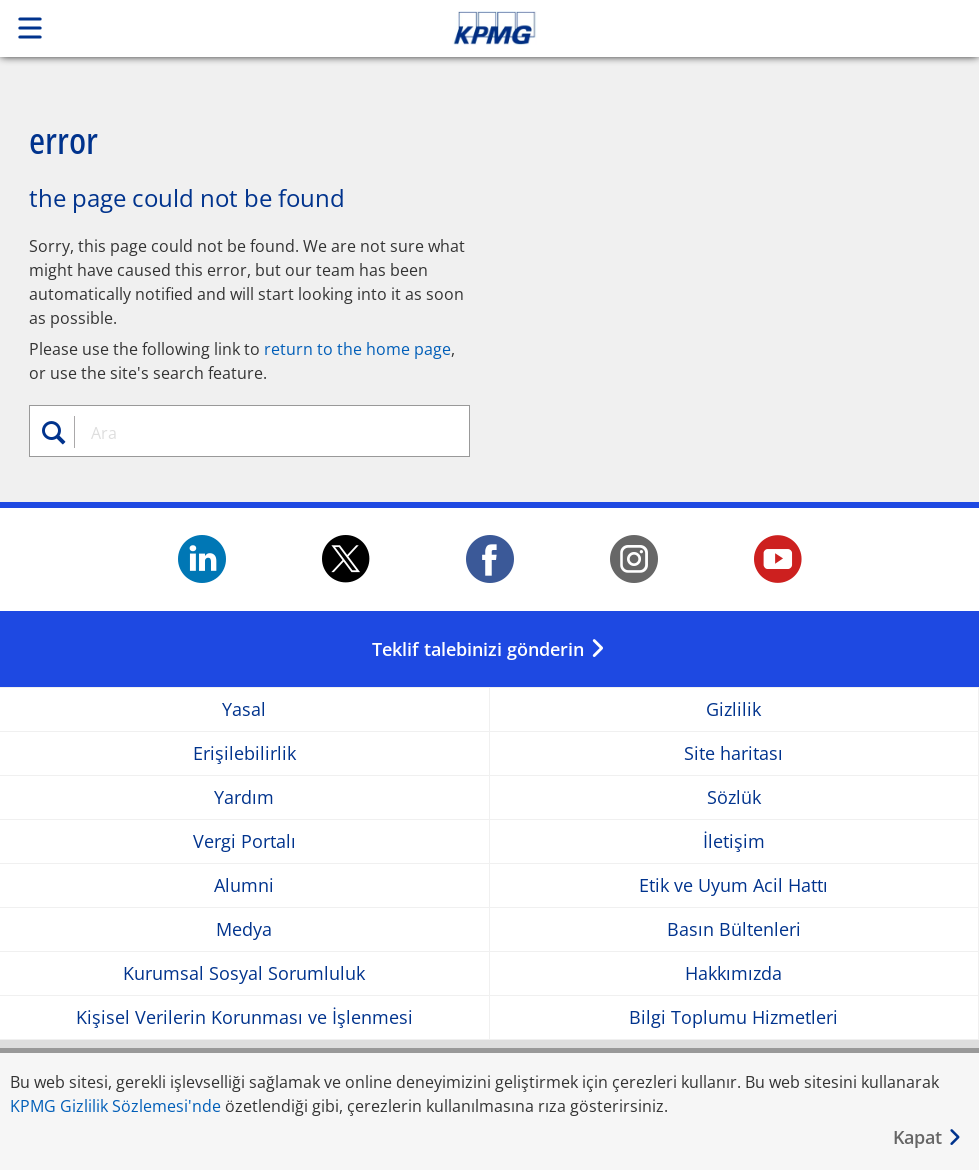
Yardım (244, 797)
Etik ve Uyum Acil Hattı (733, 885)
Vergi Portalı (244, 841)
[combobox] (261, 433)
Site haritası (733, 753)
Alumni (244, 885)
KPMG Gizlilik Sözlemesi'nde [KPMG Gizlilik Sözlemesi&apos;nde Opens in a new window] (115, 1106)
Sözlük (734, 797)
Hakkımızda (733, 973)
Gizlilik (733, 709)
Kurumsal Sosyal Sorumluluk (244, 973)
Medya (244, 929)
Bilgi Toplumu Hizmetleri (733, 1017)
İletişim (734, 841)
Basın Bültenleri (734, 929)
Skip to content (687, 28)
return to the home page (357, 349)
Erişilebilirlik (244, 753)
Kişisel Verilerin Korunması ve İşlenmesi (244, 1017)
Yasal (244, 709)
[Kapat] (928, 1137)
